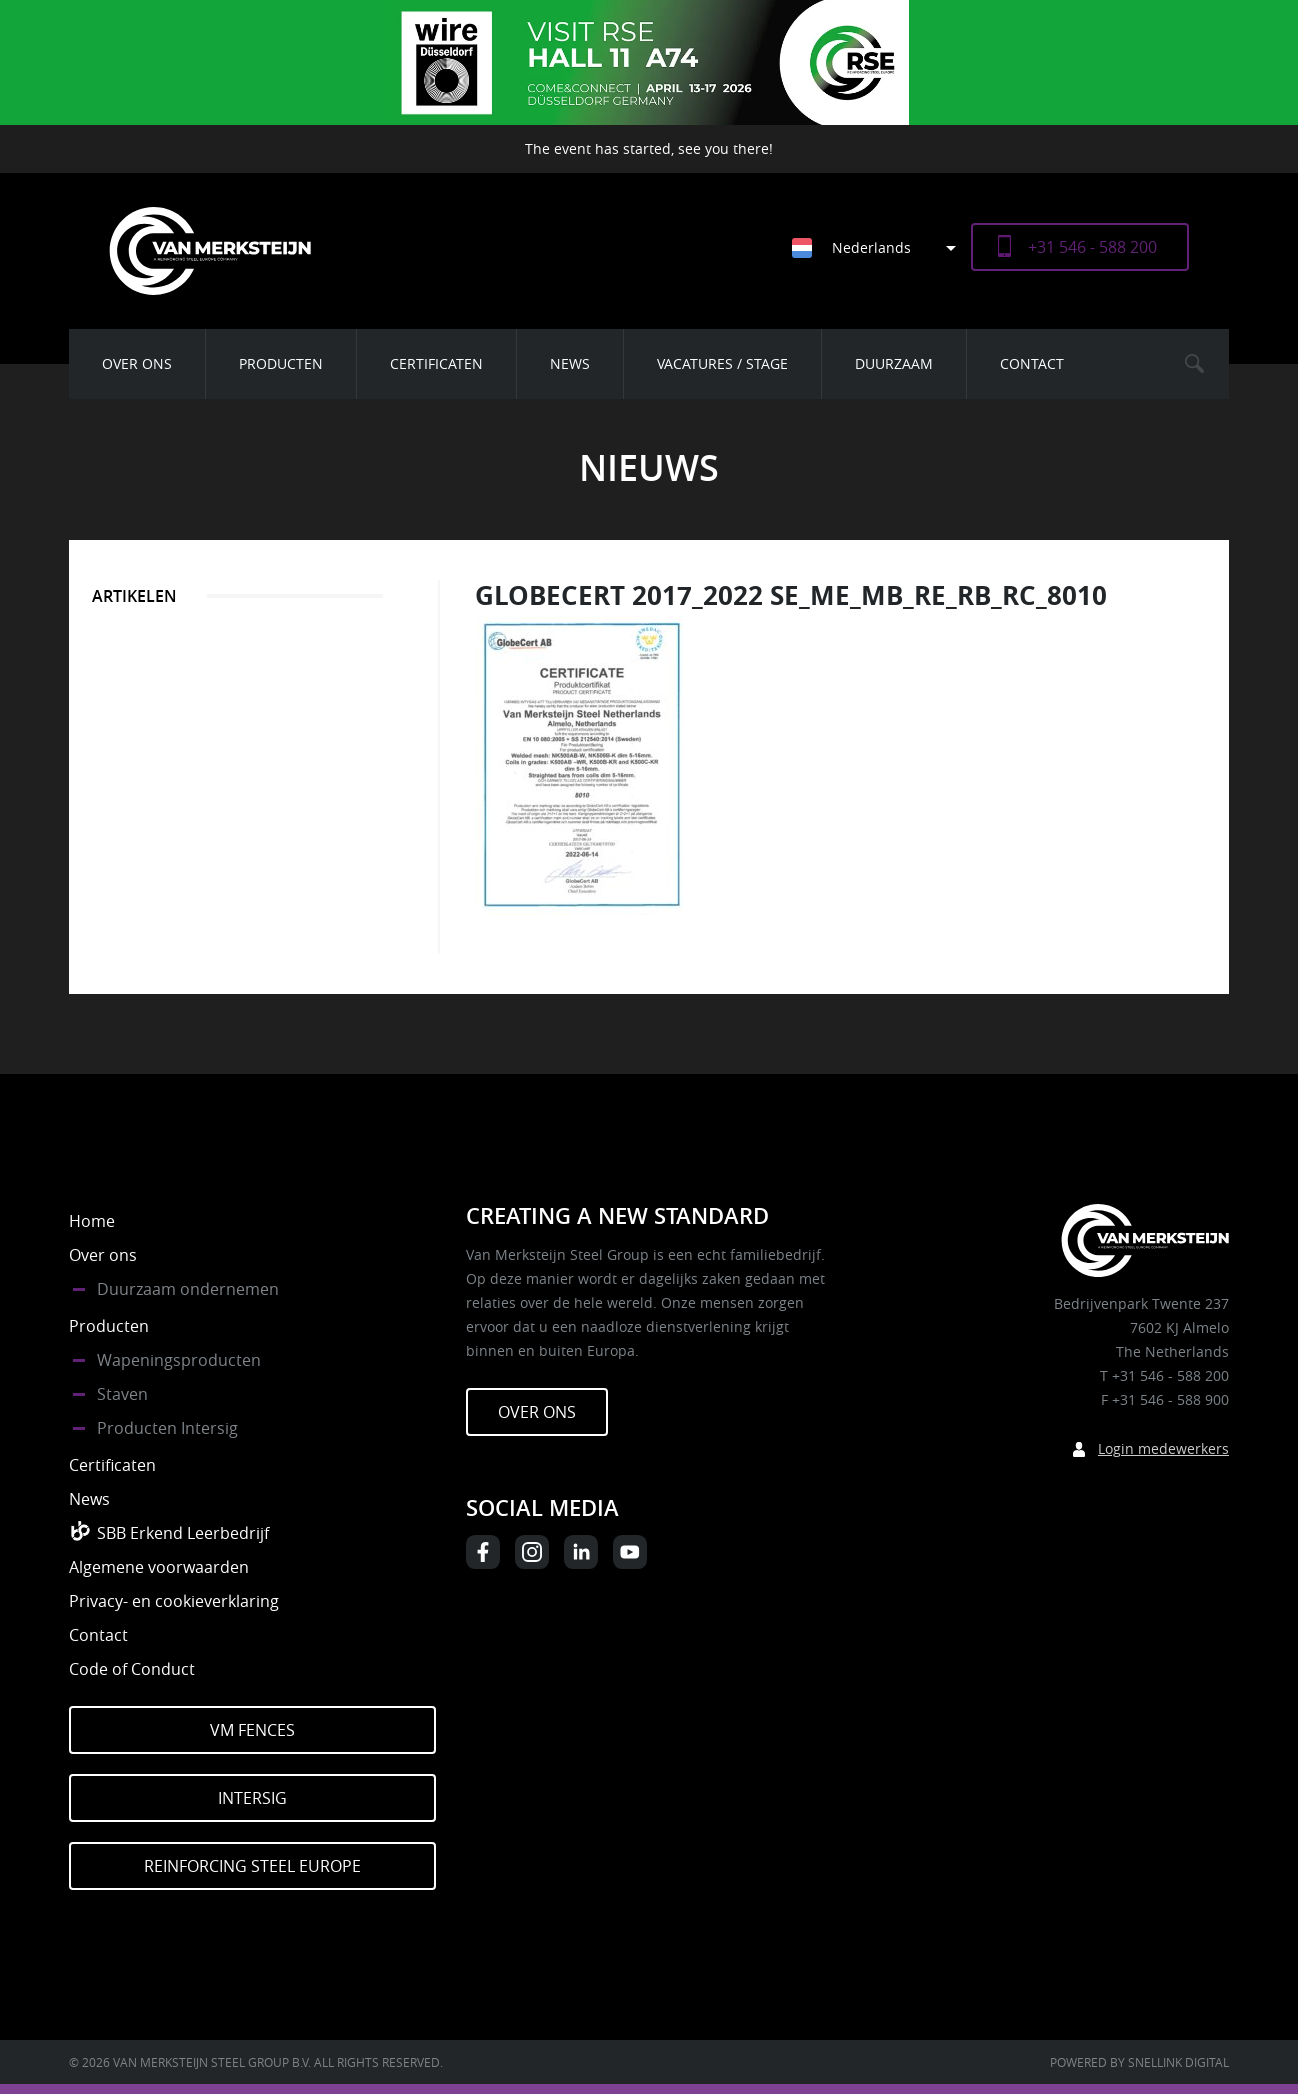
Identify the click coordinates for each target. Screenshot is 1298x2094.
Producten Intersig (167, 1428)
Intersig (252, 1798)
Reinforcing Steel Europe (252, 1866)
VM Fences (252, 1730)
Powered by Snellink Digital (1139, 2062)
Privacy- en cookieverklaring (174, 1601)
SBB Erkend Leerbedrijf (183, 1533)
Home (92, 1221)
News (570, 363)
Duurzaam (894, 363)
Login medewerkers (1163, 1448)
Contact (1032, 363)
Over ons (137, 363)
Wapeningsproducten (179, 1360)
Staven (122, 1394)
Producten (281, 363)
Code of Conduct (132, 1669)
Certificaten (436, 363)
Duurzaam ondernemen (188, 1289)
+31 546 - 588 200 (1092, 247)
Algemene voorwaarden (159, 1567)
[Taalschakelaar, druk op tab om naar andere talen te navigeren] (881, 247)
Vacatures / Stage (722, 363)
